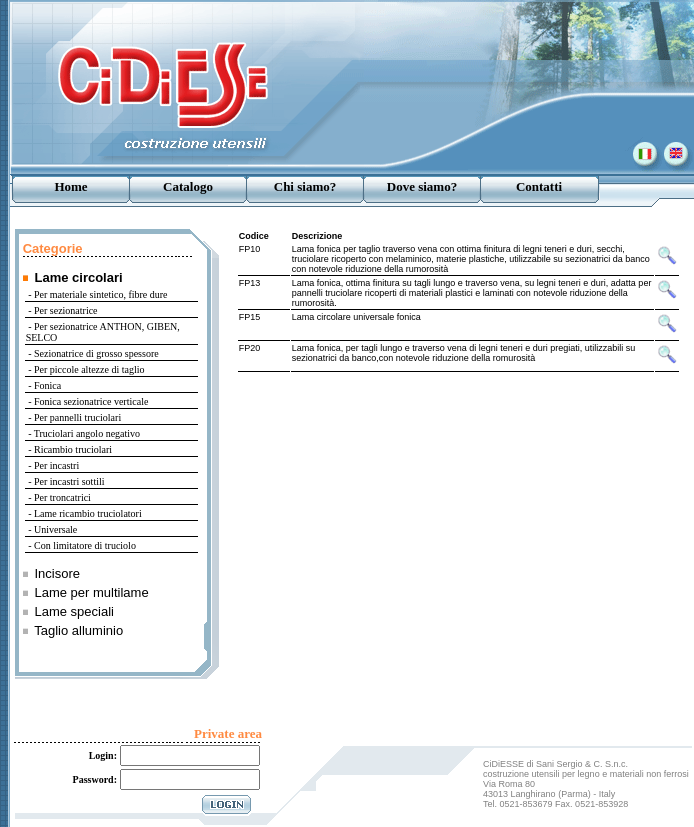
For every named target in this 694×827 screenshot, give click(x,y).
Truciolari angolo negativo (87, 433)
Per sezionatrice (66, 310)
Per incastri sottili (69, 481)
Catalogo (188, 186)
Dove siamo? (422, 186)
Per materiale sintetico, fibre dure (101, 294)
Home (70, 186)
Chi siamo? (305, 186)
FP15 (250, 317)
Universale (55, 529)
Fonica (47, 385)
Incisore (57, 573)
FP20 (250, 348)
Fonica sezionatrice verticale (91, 401)
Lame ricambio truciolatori (88, 513)
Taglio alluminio (78, 630)
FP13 (250, 283)
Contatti (539, 186)
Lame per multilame (91, 592)
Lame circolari (78, 277)
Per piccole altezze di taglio (89, 369)
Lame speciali (74, 611)
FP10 (250, 249)
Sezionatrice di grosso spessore (96, 353)
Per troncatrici (62, 497)
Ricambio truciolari (73, 449)
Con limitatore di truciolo (85, 545)
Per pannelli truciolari (77, 417)
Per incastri (56, 465)
